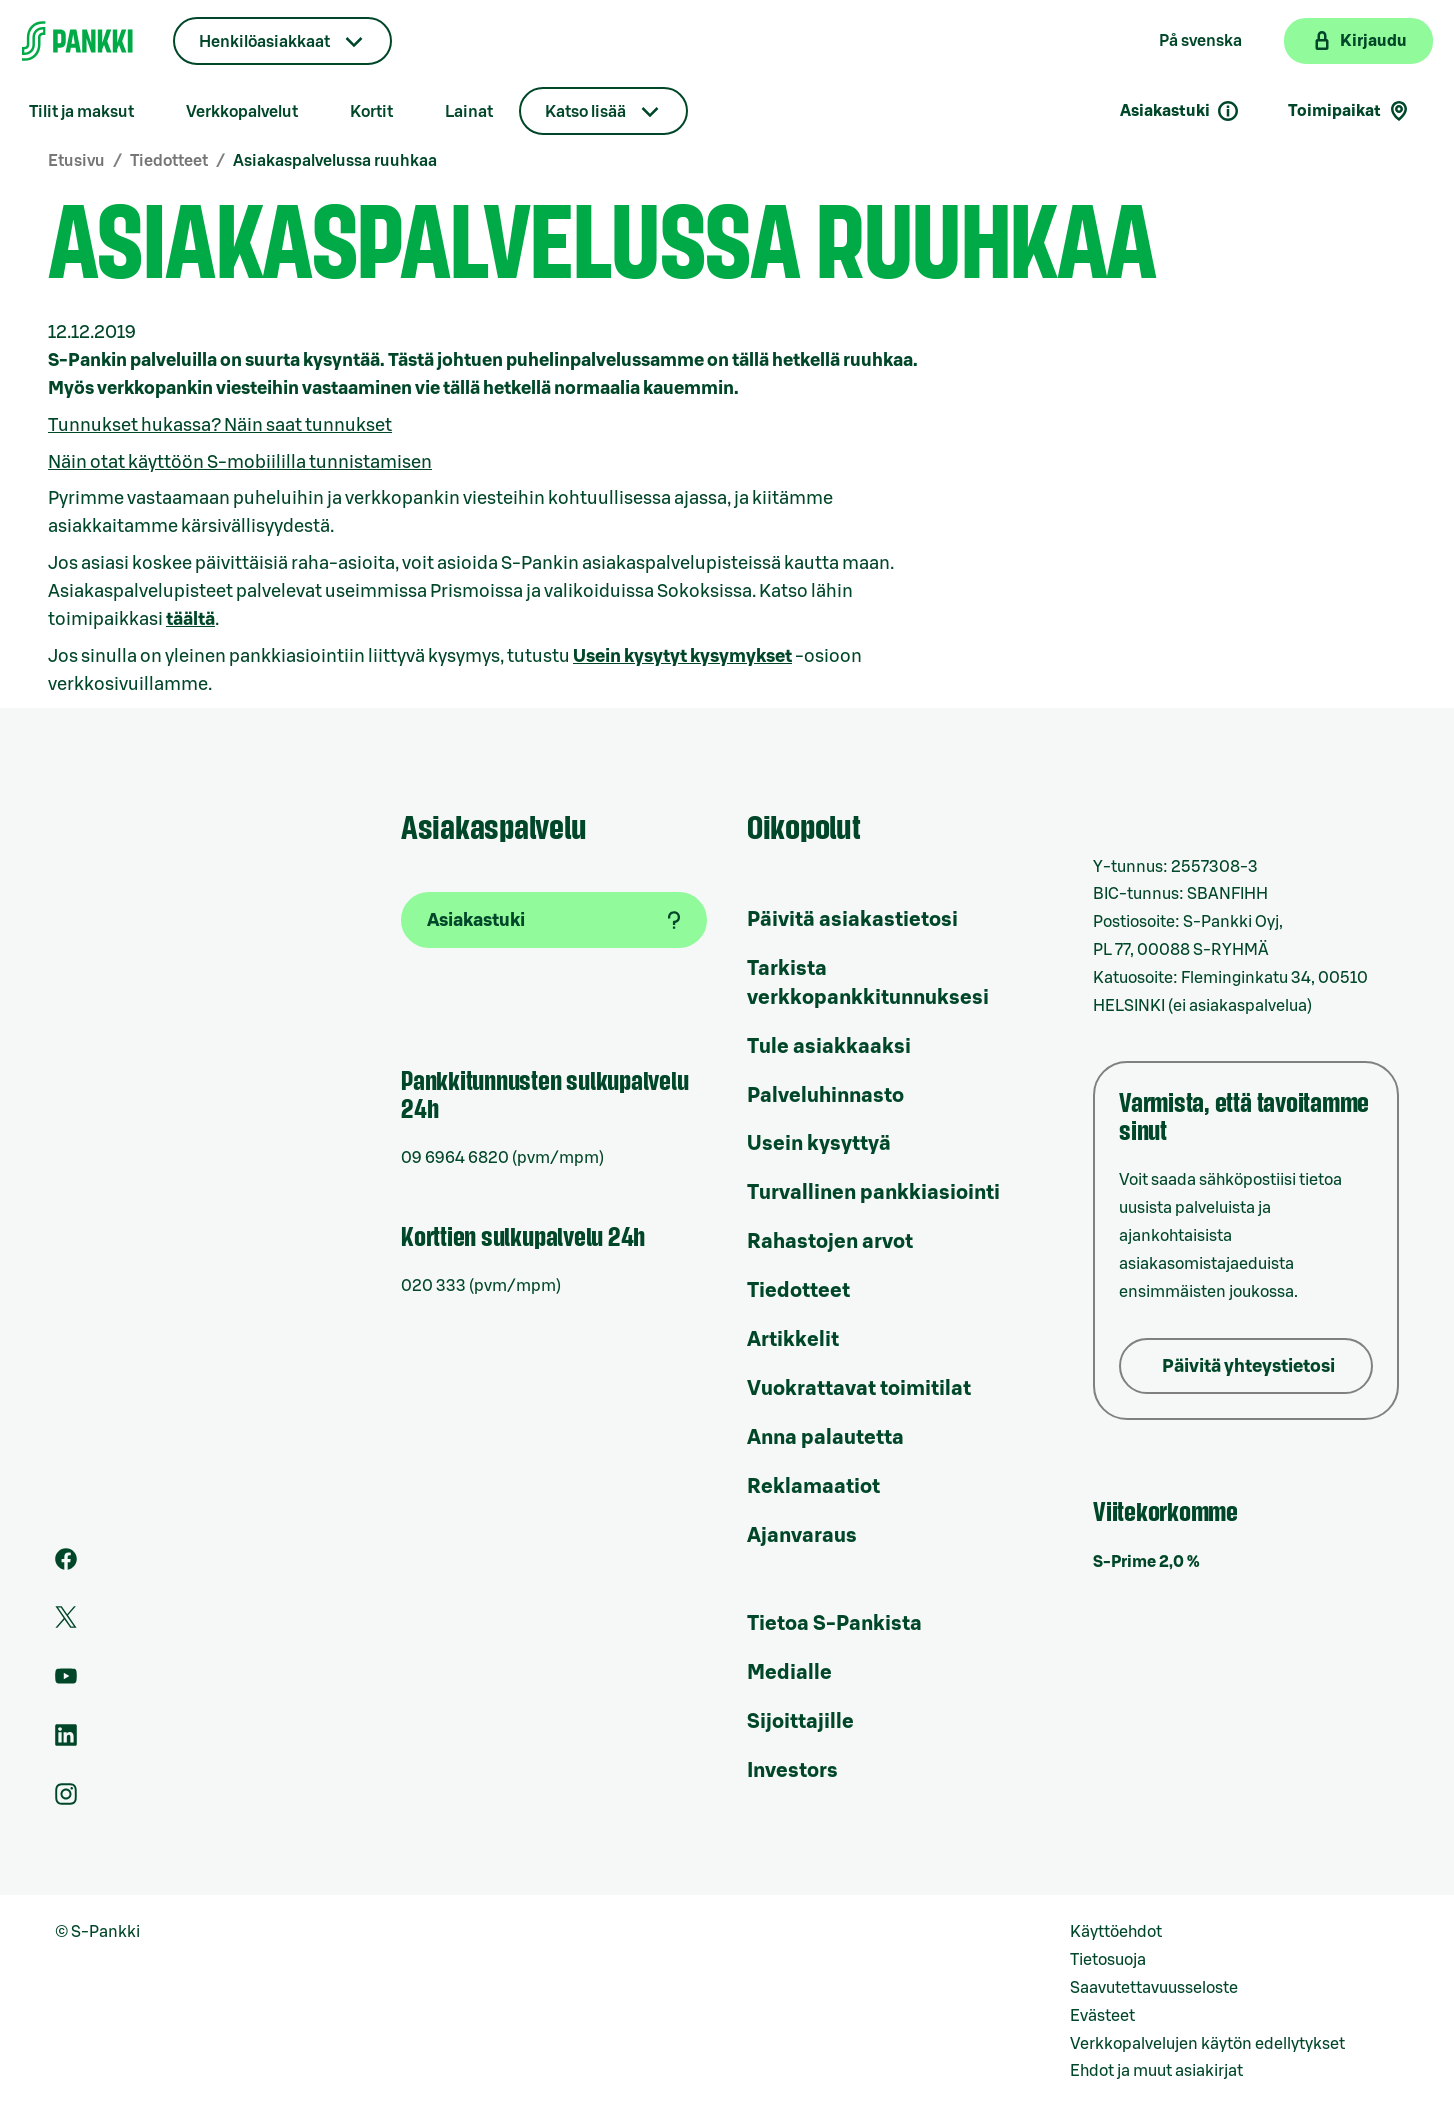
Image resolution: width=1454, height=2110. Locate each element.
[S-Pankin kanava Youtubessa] (66, 1682)
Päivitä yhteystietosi (1248, 1366)
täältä (190, 619)
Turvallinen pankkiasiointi (873, 1193)
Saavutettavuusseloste (1154, 1988)
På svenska (1200, 41)
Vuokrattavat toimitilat (859, 1389)
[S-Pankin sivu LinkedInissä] (66, 1741)
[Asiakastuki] (554, 920)
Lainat (469, 112)
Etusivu (76, 161)
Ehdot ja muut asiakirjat (1156, 2071)
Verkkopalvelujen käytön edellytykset (1207, 2044)
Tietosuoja (1108, 1960)
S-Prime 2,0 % (1146, 1562)
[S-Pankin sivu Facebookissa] (66, 1565)
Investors (792, 1771)
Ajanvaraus (802, 1536)
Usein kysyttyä (819, 1144)
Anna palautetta (825, 1438)
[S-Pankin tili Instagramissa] (66, 1800)
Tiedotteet (169, 161)
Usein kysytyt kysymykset (682, 656)
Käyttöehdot (1116, 1932)
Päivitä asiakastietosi (852, 920)
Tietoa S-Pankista (834, 1624)
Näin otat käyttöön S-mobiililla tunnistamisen (240, 462)
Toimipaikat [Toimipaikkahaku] (1349, 111)
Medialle (789, 1673)
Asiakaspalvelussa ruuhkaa (335, 161)
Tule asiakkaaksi (829, 1047)
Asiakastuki (1180, 111)
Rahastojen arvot (830, 1242)
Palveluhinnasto (825, 1096)
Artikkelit (793, 1340)
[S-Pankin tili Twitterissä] (66, 1623)
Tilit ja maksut (81, 112)
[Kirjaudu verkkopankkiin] (1358, 41)
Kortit (371, 112)
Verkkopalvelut (242, 112)
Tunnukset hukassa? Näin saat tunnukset (220, 425)
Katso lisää (585, 112)
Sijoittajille (800, 1722)
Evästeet (1102, 2016)
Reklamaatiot (813, 1487)
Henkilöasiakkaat (264, 42)
